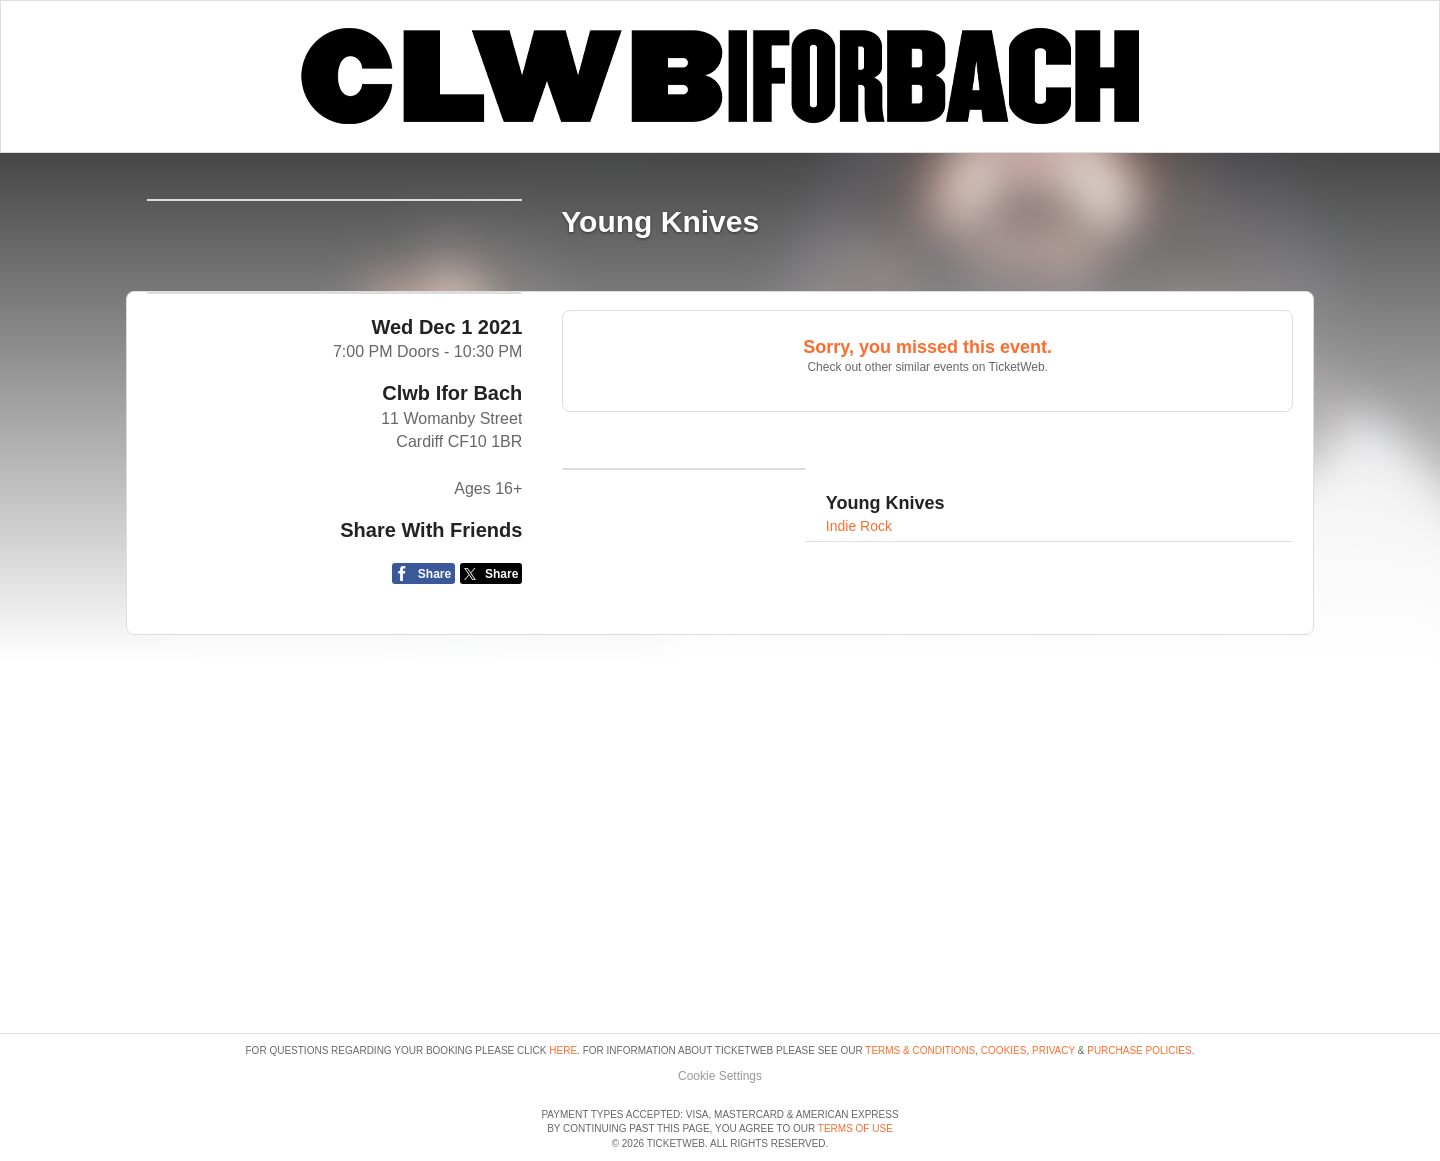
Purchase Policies (1139, 993)
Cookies (1004, 993)
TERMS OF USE (855, 1128)
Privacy (1053, 993)
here (563, 993)
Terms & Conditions (920, 993)
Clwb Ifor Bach (452, 549)
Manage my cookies (720, 1018)
